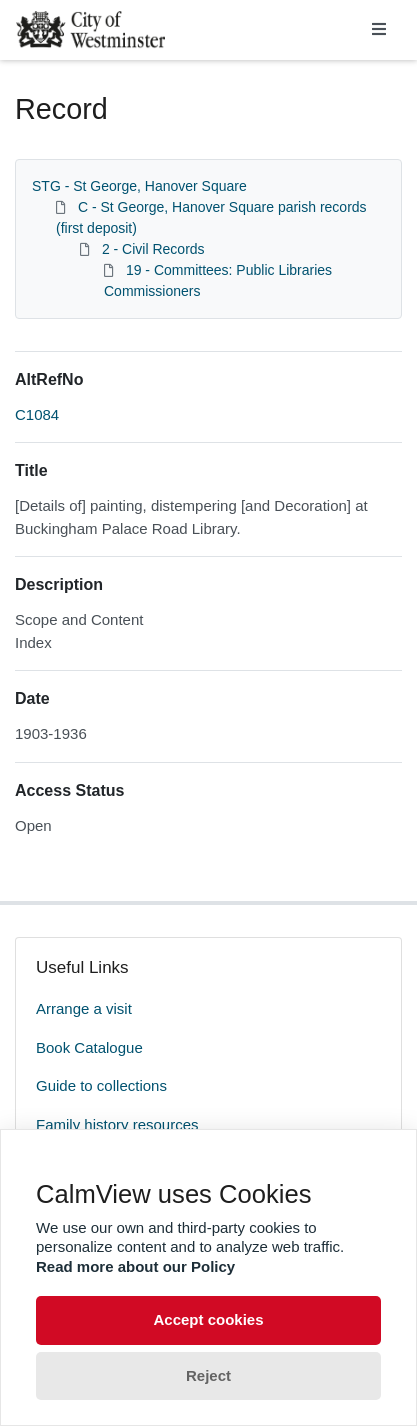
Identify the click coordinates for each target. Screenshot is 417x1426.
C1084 (37, 414)
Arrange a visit (84, 1008)
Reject (208, 1375)
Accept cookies (208, 1319)
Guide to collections (101, 1085)
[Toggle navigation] (379, 30)
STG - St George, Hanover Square (139, 186)
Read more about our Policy (135, 1266)
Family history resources (117, 1124)
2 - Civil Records (153, 249)
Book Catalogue (89, 1047)
